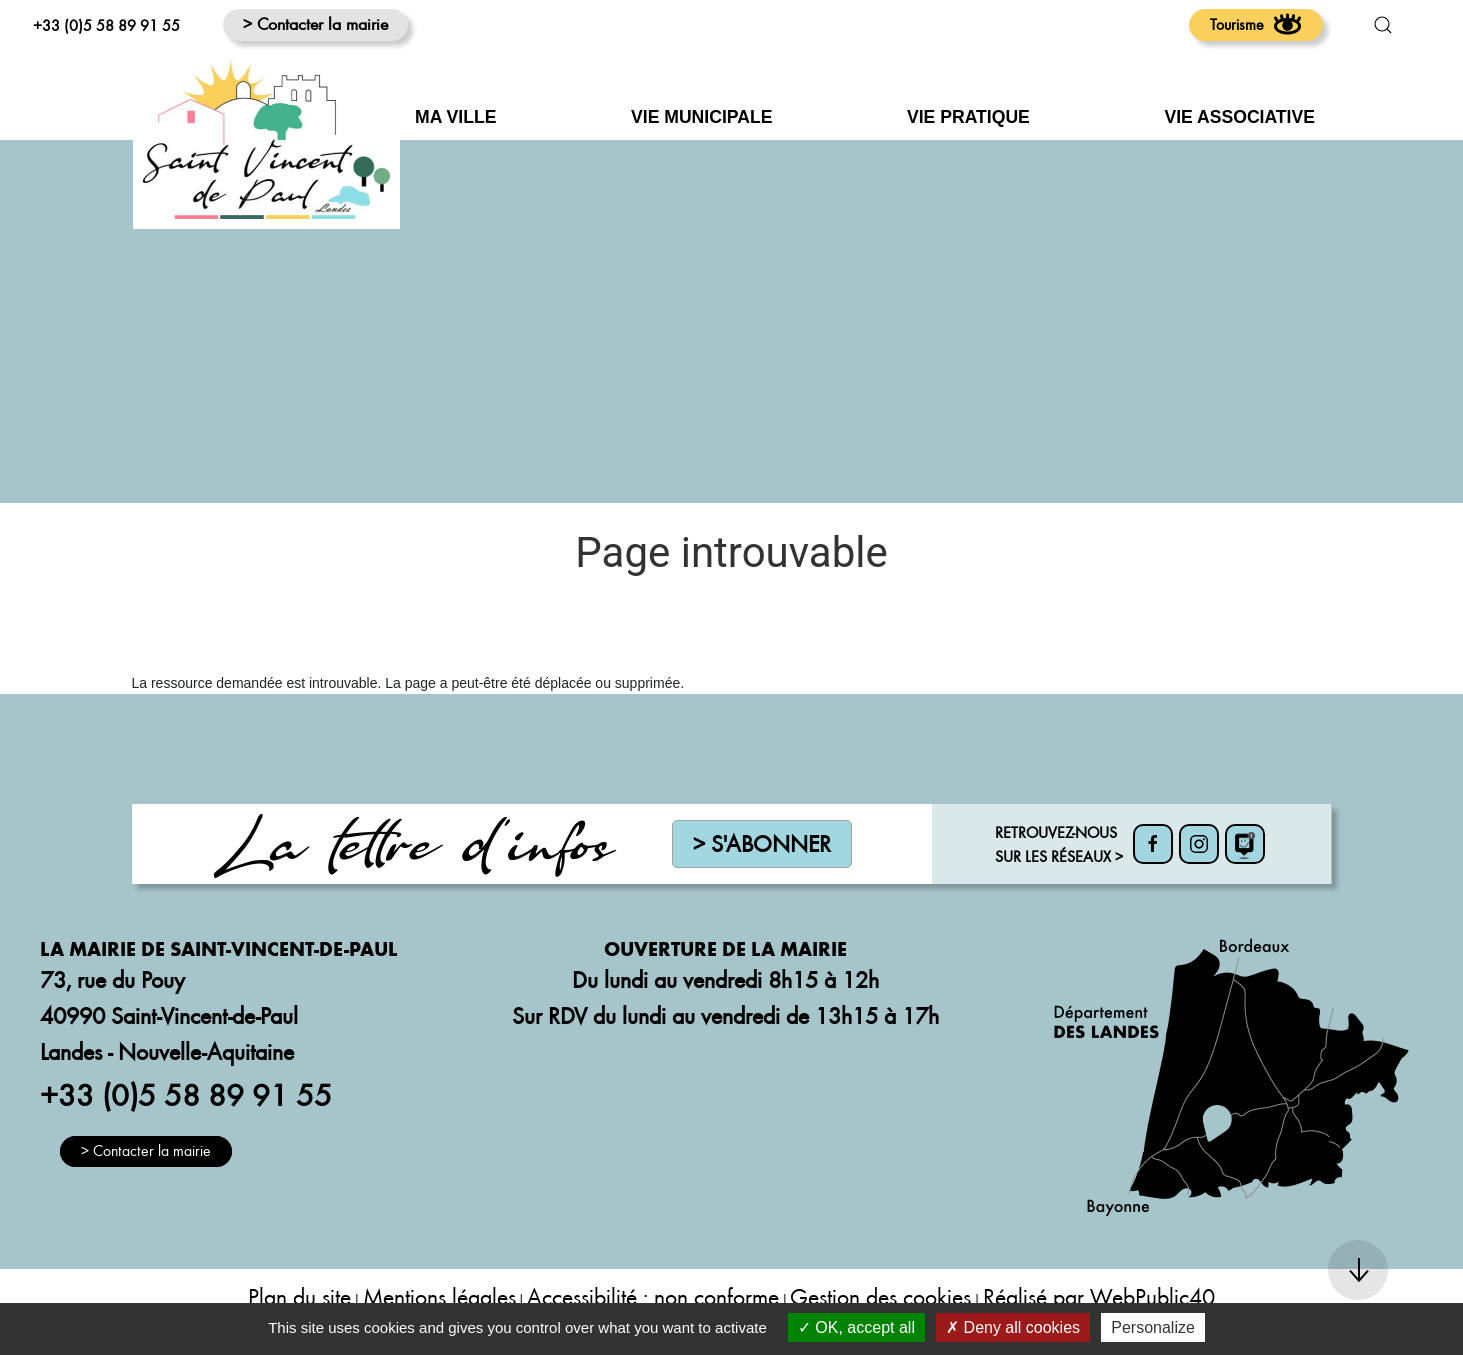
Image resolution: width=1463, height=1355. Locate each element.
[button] (1383, 25)
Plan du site (299, 1296)
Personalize (1153, 1327)
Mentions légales (439, 1296)
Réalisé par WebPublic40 (1099, 1296)
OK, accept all (856, 1327)
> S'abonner (762, 843)
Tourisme (1256, 24)
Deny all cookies (1013, 1327)
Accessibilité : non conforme (653, 1296)
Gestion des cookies (880, 1296)
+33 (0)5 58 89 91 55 (106, 25)
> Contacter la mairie (315, 23)
